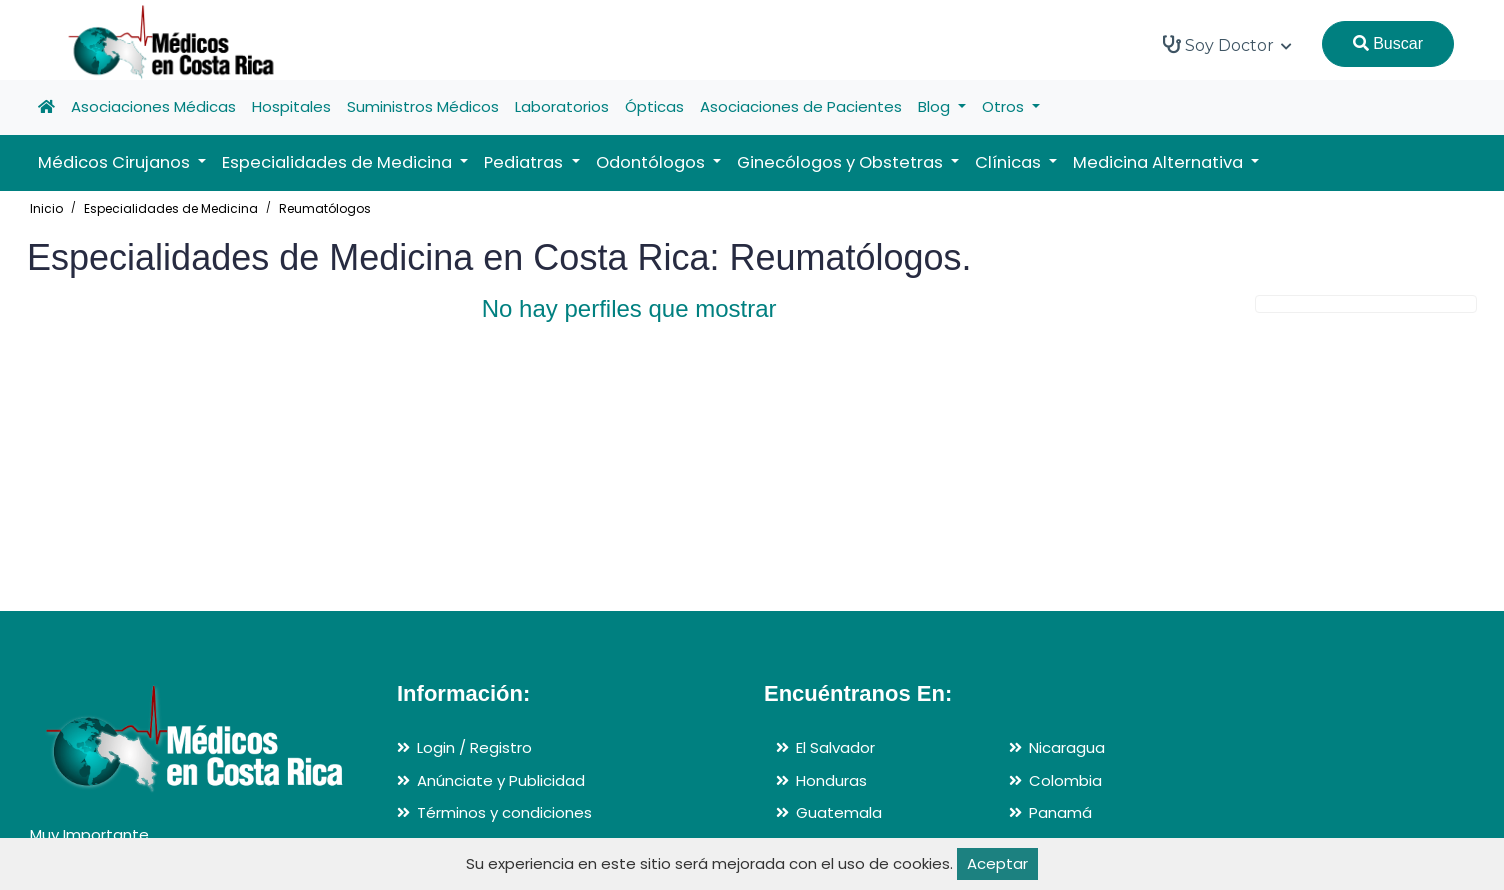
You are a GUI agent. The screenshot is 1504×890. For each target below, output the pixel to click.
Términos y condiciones (504, 812)
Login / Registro (474, 747)
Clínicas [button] (1010, 162)
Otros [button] (1005, 106)
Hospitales (291, 106)
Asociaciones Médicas (153, 106)
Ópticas (654, 106)
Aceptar (997, 863)
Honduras (831, 780)
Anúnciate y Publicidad (501, 780)
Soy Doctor (1227, 45)
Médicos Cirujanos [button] (116, 162)
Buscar (1388, 43)
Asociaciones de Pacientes (801, 106)
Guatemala (839, 812)
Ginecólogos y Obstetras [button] (842, 162)
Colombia (1065, 780)
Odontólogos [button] (652, 162)
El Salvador (835, 747)
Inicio (46, 208)
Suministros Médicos (423, 106)
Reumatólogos (325, 208)
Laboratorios (562, 106)
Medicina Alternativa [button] (1160, 162)
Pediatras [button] (525, 162)
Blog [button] (936, 106)
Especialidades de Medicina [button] (339, 162)
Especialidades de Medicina (171, 208)
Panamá (1060, 812)
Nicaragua (1067, 747)
